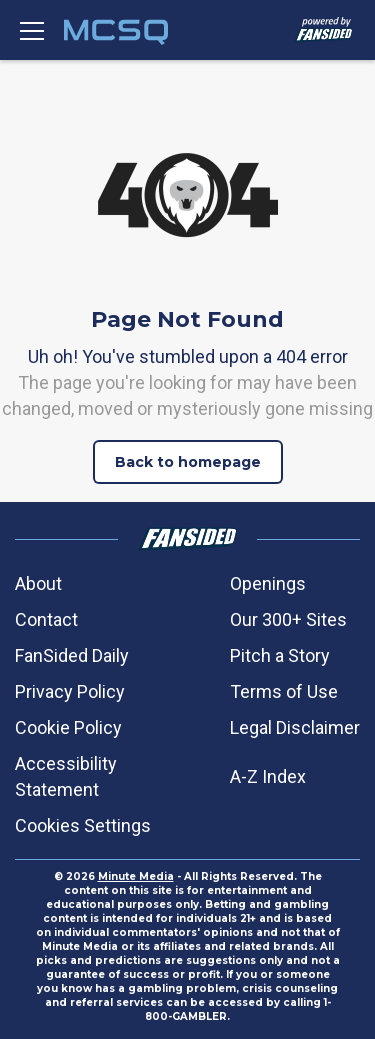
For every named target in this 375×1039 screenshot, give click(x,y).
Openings (268, 583)
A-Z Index (268, 776)
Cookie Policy (68, 727)
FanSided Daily (72, 655)
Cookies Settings (83, 825)
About (38, 583)
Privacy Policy (70, 691)
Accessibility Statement (66, 776)
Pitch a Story (280, 655)
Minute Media (136, 876)
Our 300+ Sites (288, 619)
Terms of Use (284, 691)
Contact (46, 619)
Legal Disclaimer (295, 727)
